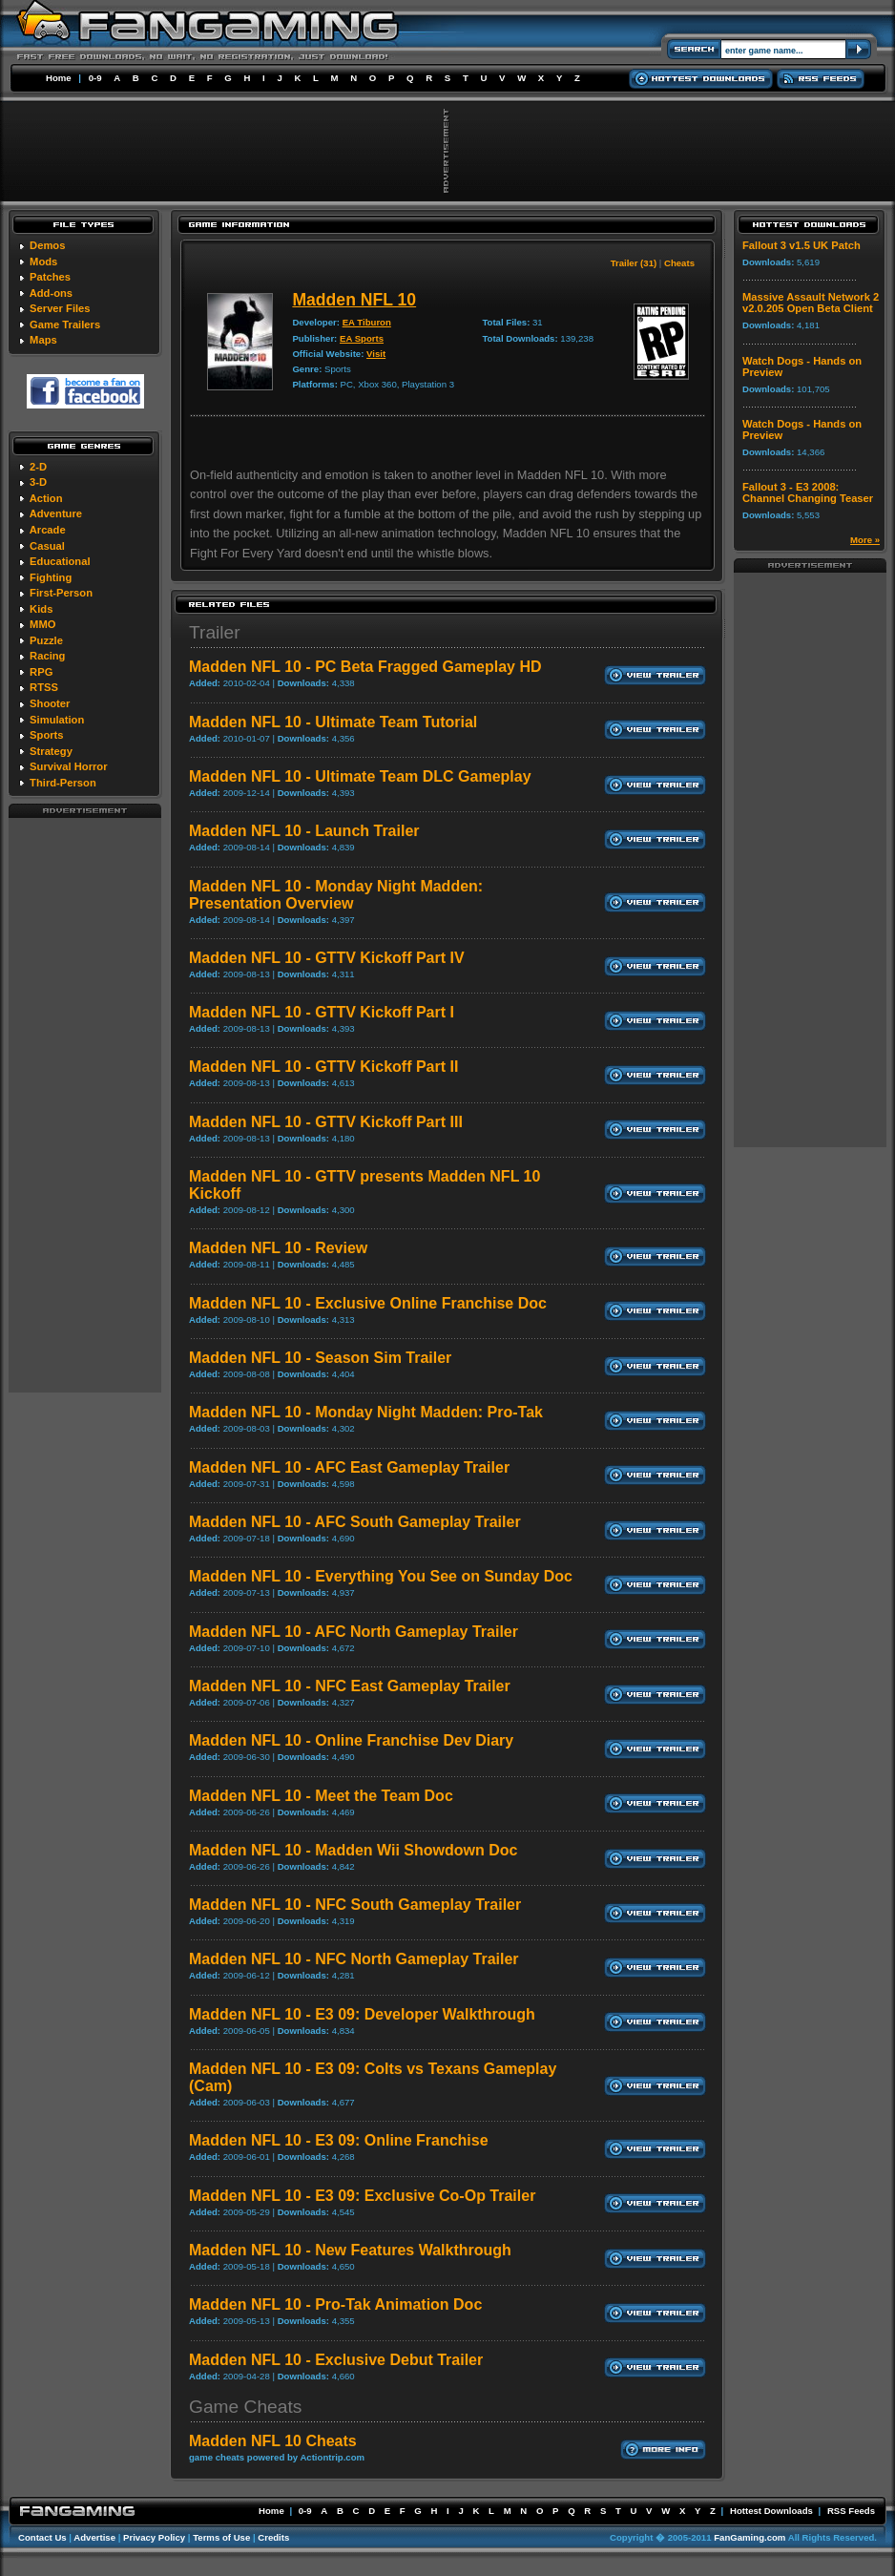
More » (865, 539)
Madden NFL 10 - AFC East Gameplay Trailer (349, 1467)
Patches (50, 277)
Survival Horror (68, 766)
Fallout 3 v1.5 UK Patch (801, 245)
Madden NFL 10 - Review (278, 1248)
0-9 (95, 78)
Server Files (60, 308)
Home (59, 78)
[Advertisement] (85, 1104)
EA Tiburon (367, 322)
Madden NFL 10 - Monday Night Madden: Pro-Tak (366, 1412)
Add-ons (51, 293)
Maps (43, 340)
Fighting (51, 577)
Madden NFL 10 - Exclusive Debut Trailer (336, 2360)
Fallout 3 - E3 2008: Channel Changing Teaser (807, 492)
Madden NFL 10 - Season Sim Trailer (320, 1358)
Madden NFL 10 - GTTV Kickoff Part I (321, 1012)
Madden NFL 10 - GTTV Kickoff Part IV (327, 958)
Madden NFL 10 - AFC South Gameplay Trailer (355, 1522)
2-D (38, 466)
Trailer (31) (634, 263)
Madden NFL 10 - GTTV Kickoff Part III (326, 1122)
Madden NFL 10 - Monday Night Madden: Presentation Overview (336, 894)
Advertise (94, 2537)
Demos (47, 245)
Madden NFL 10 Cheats (273, 2441)
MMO (42, 624)
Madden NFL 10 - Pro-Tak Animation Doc (335, 2304)
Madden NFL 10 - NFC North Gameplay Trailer (354, 1959)
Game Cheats (245, 2407)
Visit (375, 353)
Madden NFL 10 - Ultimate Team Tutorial (333, 722)
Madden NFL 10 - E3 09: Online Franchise (339, 2140)
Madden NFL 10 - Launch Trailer (304, 831)
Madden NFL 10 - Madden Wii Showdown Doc (353, 1850)
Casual (47, 546)
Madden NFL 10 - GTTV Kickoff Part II (323, 1066)
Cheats (679, 263)
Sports (46, 735)
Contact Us (42, 2537)
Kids (41, 609)
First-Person (61, 592)
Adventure (56, 513)
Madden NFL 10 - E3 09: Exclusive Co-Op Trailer (362, 2196)
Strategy (51, 751)
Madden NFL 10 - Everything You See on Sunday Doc (380, 1576)
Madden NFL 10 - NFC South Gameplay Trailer (355, 1904)
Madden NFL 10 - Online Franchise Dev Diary (351, 1740)
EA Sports (362, 338)
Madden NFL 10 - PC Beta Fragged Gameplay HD (365, 667)
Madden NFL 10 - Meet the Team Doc (321, 1796)
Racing (47, 655)
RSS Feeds (851, 2510)
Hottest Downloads (771, 2510)
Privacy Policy (154, 2537)
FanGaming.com (749, 2537)
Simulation (57, 719)
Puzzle (46, 640)
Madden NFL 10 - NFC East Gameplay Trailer (349, 1686)
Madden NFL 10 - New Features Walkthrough (350, 2250)
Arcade (48, 529)
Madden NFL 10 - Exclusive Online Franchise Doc (368, 1303)
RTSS (44, 687)
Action (46, 498)
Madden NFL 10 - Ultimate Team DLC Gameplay (360, 776)
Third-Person (63, 782)
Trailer (214, 632)
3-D (38, 482)
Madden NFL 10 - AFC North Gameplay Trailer (353, 1631)
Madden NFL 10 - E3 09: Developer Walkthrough (362, 2014)
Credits (273, 2537)
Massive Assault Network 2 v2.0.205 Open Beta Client (810, 302)
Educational (60, 561)
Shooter (50, 703)
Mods (43, 261)
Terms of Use (221, 2537)
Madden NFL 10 (354, 299)
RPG (41, 672)
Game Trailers (65, 324)
